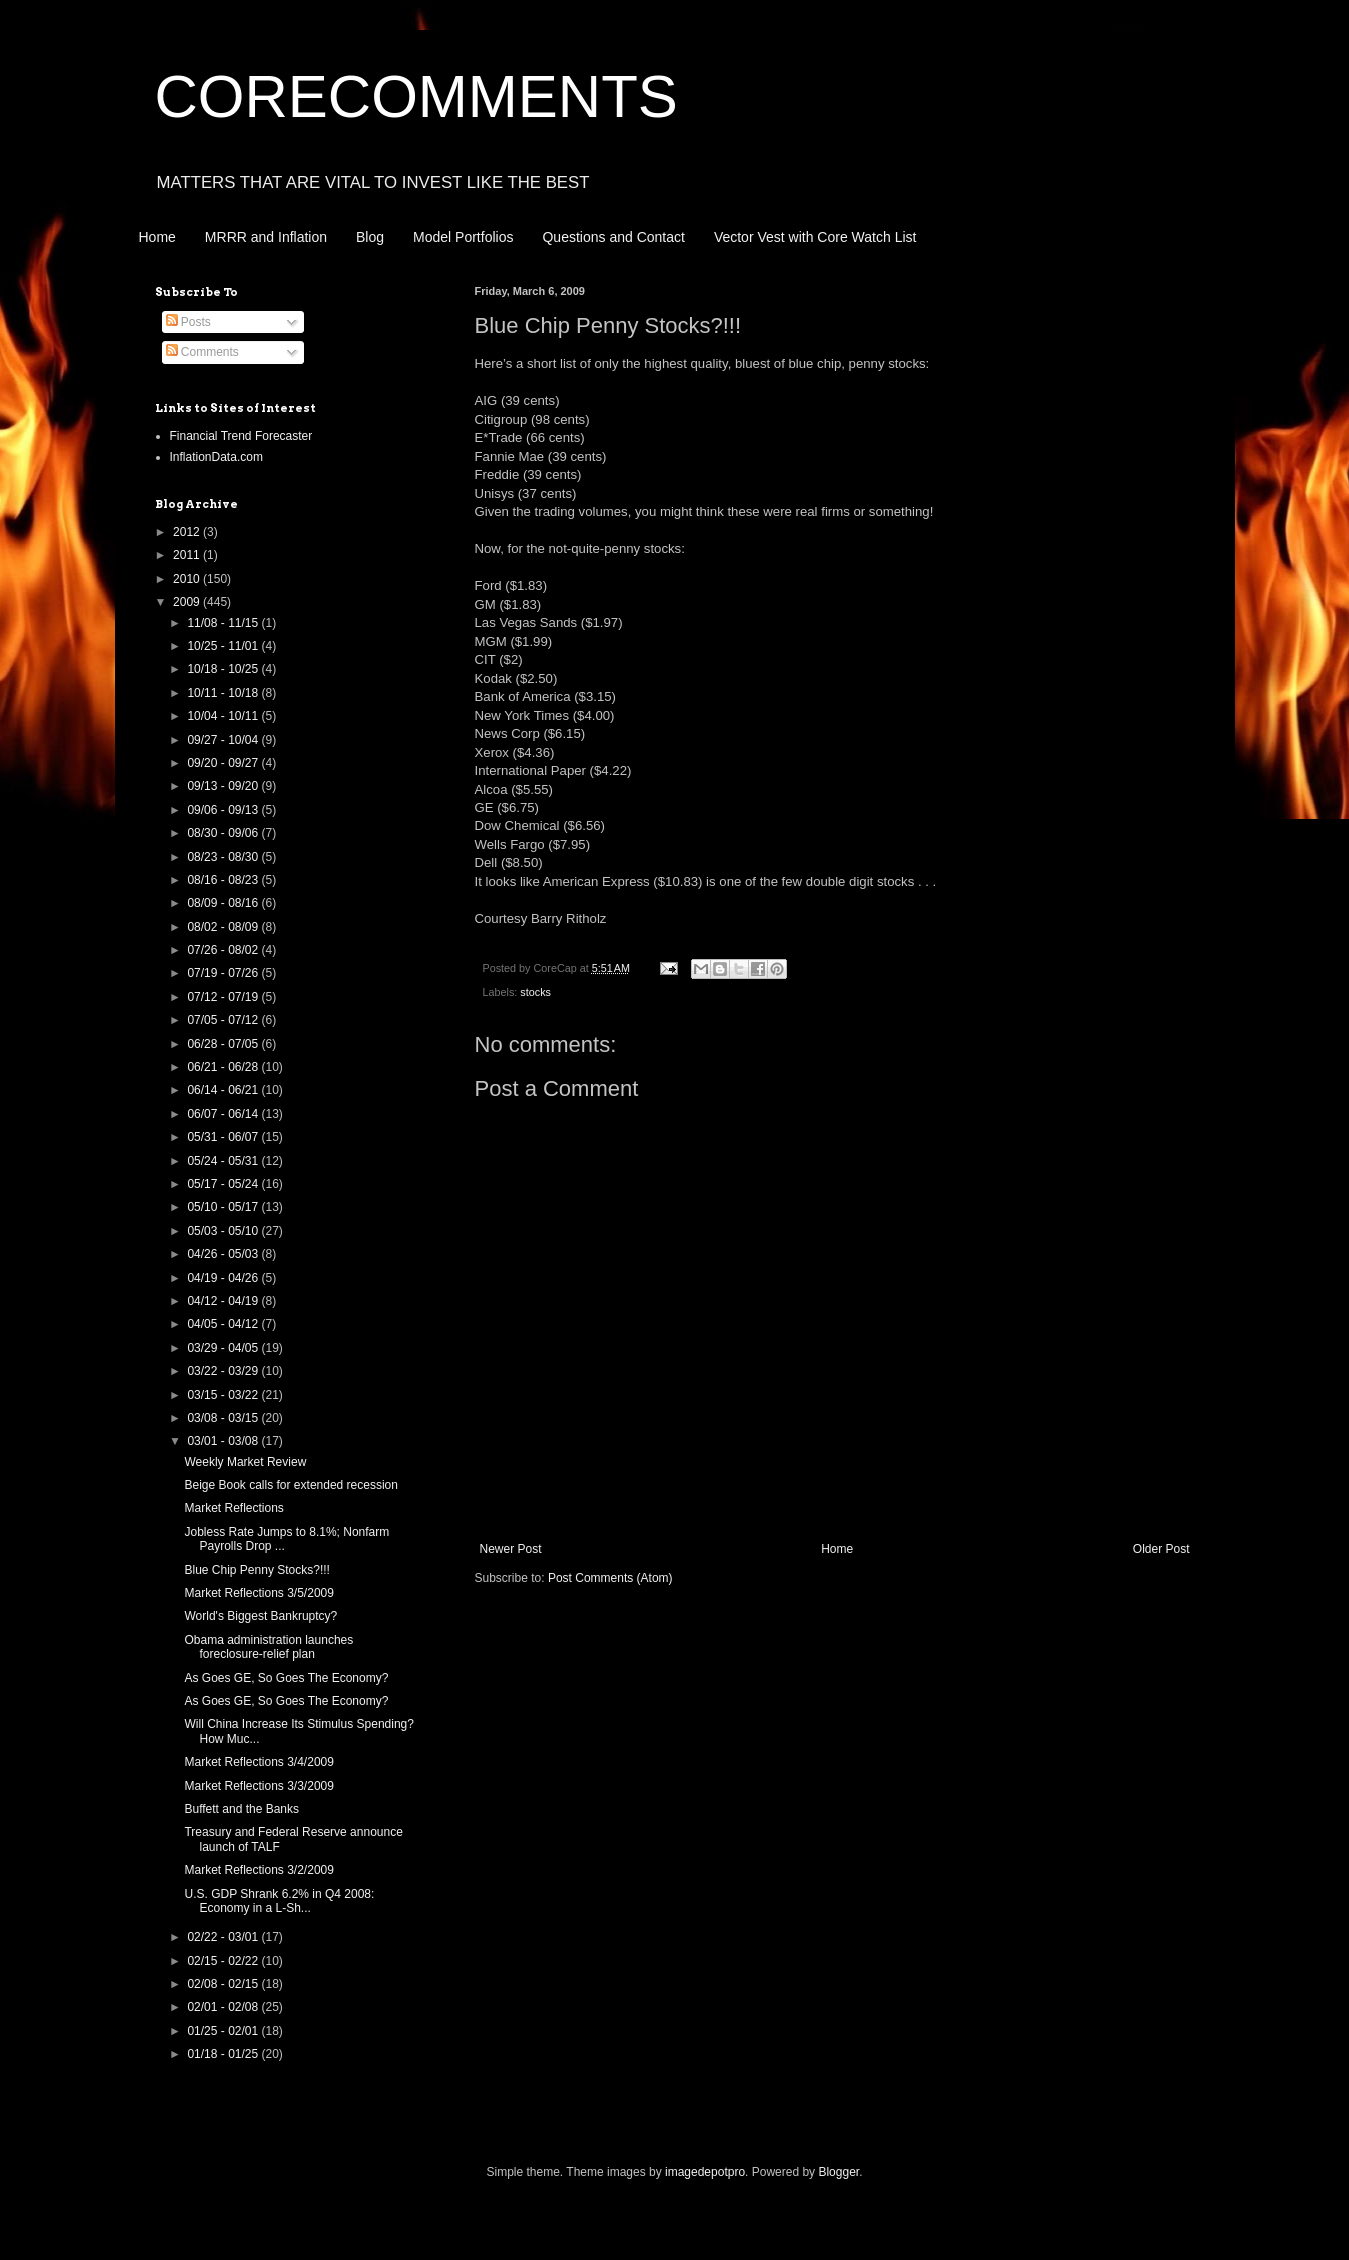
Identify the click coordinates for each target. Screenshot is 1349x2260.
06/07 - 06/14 (224, 1114)
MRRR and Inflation (266, 237)
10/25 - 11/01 (224, 646)
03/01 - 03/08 (224, 1441)
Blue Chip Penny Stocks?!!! (256, 1570)
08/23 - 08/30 (224, 857)
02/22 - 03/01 (224, 1937)
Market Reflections (233, 1508)
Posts (188, 322)
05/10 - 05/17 (224, 1207)
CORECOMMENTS (416, 96)
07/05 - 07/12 (224, 1020)
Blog (370, 237)
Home (157, 237)
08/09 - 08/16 (224, 903)
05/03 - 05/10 (224, 1231)
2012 (188, 532)
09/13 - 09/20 (224, 786)
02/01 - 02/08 (224, 2007)
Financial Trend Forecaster (241, 436)
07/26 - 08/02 (224, 950)
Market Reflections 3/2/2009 (258, 1870)
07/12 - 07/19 (224, 997)
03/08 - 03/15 (224, 1418)
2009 (188, 602)
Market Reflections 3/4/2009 (258, 1762)
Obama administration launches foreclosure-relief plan (268, 1647)
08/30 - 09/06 (224, 833)
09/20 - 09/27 (224, 763)
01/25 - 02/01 (224, 2031)
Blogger (838, 2172)
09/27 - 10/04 (224, 740)
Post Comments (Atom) (610, 1578)
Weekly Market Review (245, 1462)
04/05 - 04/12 (224, 1324)
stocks (535, 992)
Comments (202, 352)
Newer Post (511, 1549)
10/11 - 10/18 (224, 693)
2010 (188, 579)
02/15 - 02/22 (224, 1961)
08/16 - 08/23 (224, 880)
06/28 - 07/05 (224, 1044)
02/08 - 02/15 (224, 1984)
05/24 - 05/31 (224, 1161)
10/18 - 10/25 (224, 669)
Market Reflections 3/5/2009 (258, 1593)
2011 (188, 555)
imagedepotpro (705, 2172)
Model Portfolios (463, 237)
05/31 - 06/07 (224, 1137)
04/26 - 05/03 (224, 1254)
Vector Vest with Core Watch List (815, 237)
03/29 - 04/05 (224, 1348)
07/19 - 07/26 (224, 973)
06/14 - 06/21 (224, 1090)
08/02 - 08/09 (224, 927)
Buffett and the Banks (241, 1809)
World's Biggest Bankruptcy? (260, 1616)
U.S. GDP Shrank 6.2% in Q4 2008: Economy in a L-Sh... (279, 1901)
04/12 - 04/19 (224, 1301)
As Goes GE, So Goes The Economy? (286, 1678)
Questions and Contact (613, 237)
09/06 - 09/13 (224, 810)
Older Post (1161, 1549)
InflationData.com (216, 457)
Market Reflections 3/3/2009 (258, 1786)
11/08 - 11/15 (224, 623)
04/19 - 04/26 (224, 1278)
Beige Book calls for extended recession (290, 1485)
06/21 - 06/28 (224, 1067)
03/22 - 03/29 (224, 1371)
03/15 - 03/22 (224, 1395)
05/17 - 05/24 (224, 1184)
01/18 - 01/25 (224, 2054)
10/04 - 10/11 (224, 716)
